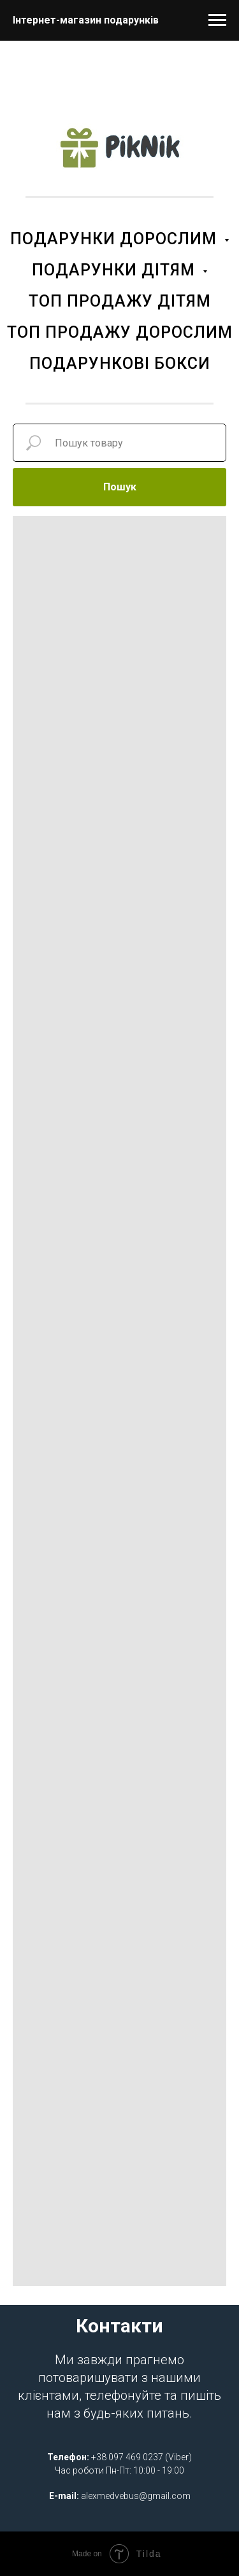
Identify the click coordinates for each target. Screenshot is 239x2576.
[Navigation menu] (217, 20)
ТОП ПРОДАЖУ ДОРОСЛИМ (120, 332)
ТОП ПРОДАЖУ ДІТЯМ (120, 301)
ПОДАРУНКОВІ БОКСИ (119, 363)
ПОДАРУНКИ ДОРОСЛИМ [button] (115, 239)
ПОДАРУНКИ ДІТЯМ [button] (115, 270)
